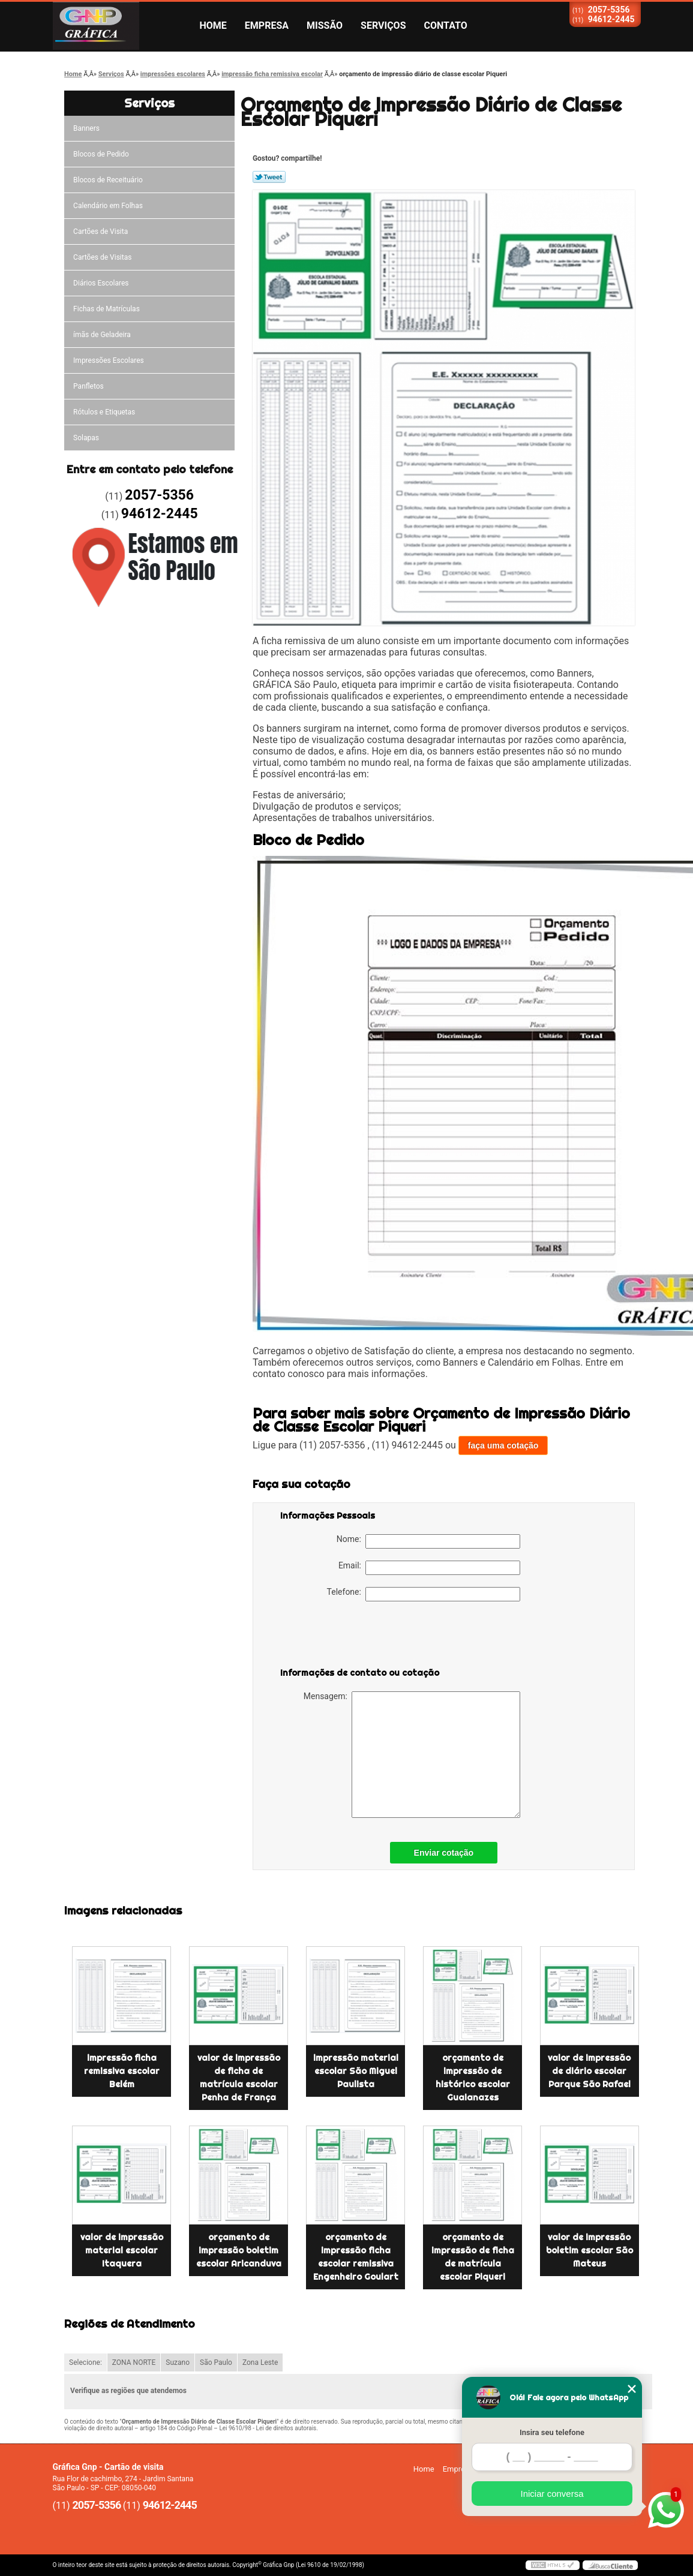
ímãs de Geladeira (102, 334)
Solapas (86, 438)
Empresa (267, 25)
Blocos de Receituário (108, 180)
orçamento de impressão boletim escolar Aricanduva (238, 2250)
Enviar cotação (444, 1852)
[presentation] (356, 1636)
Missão (325, 25)
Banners (86, 128)
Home (213, 25)
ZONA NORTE (134, 2362)
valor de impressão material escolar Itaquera (121, 2250)
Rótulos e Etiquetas (104, 412)
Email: (429, 1568)
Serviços (383, 25)
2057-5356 (609, 9)
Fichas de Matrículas (106, 309)
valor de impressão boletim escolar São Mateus (589, 2250)
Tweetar (269, 177)
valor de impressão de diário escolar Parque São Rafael (589, 2071)
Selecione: (85, 2362)
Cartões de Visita (100, 231)
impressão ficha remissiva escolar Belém (122, 2071)
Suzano (178, 2362)
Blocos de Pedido (101, 154)
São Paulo (216, 2362)
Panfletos (88, 386)
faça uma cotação (503, 1445)
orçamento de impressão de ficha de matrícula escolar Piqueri (472, 2257)
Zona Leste (260, 2362)
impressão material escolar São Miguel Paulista (355, 2071)
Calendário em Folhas (108, 206)
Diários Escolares (100, 283)
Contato (445, 25)
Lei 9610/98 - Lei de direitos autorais (267, 2428)
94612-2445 (611, 19)
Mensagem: (412, 1754)
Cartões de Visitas (102, 257)
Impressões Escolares (108, 360)
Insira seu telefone (552, 2432)
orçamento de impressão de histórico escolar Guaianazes (473, 2077)
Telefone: (423, 1594)
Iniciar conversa (551, 2493)
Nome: (428, 1541)
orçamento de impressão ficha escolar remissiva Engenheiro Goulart (355, 2257)
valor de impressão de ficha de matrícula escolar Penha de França (238, 2077)
